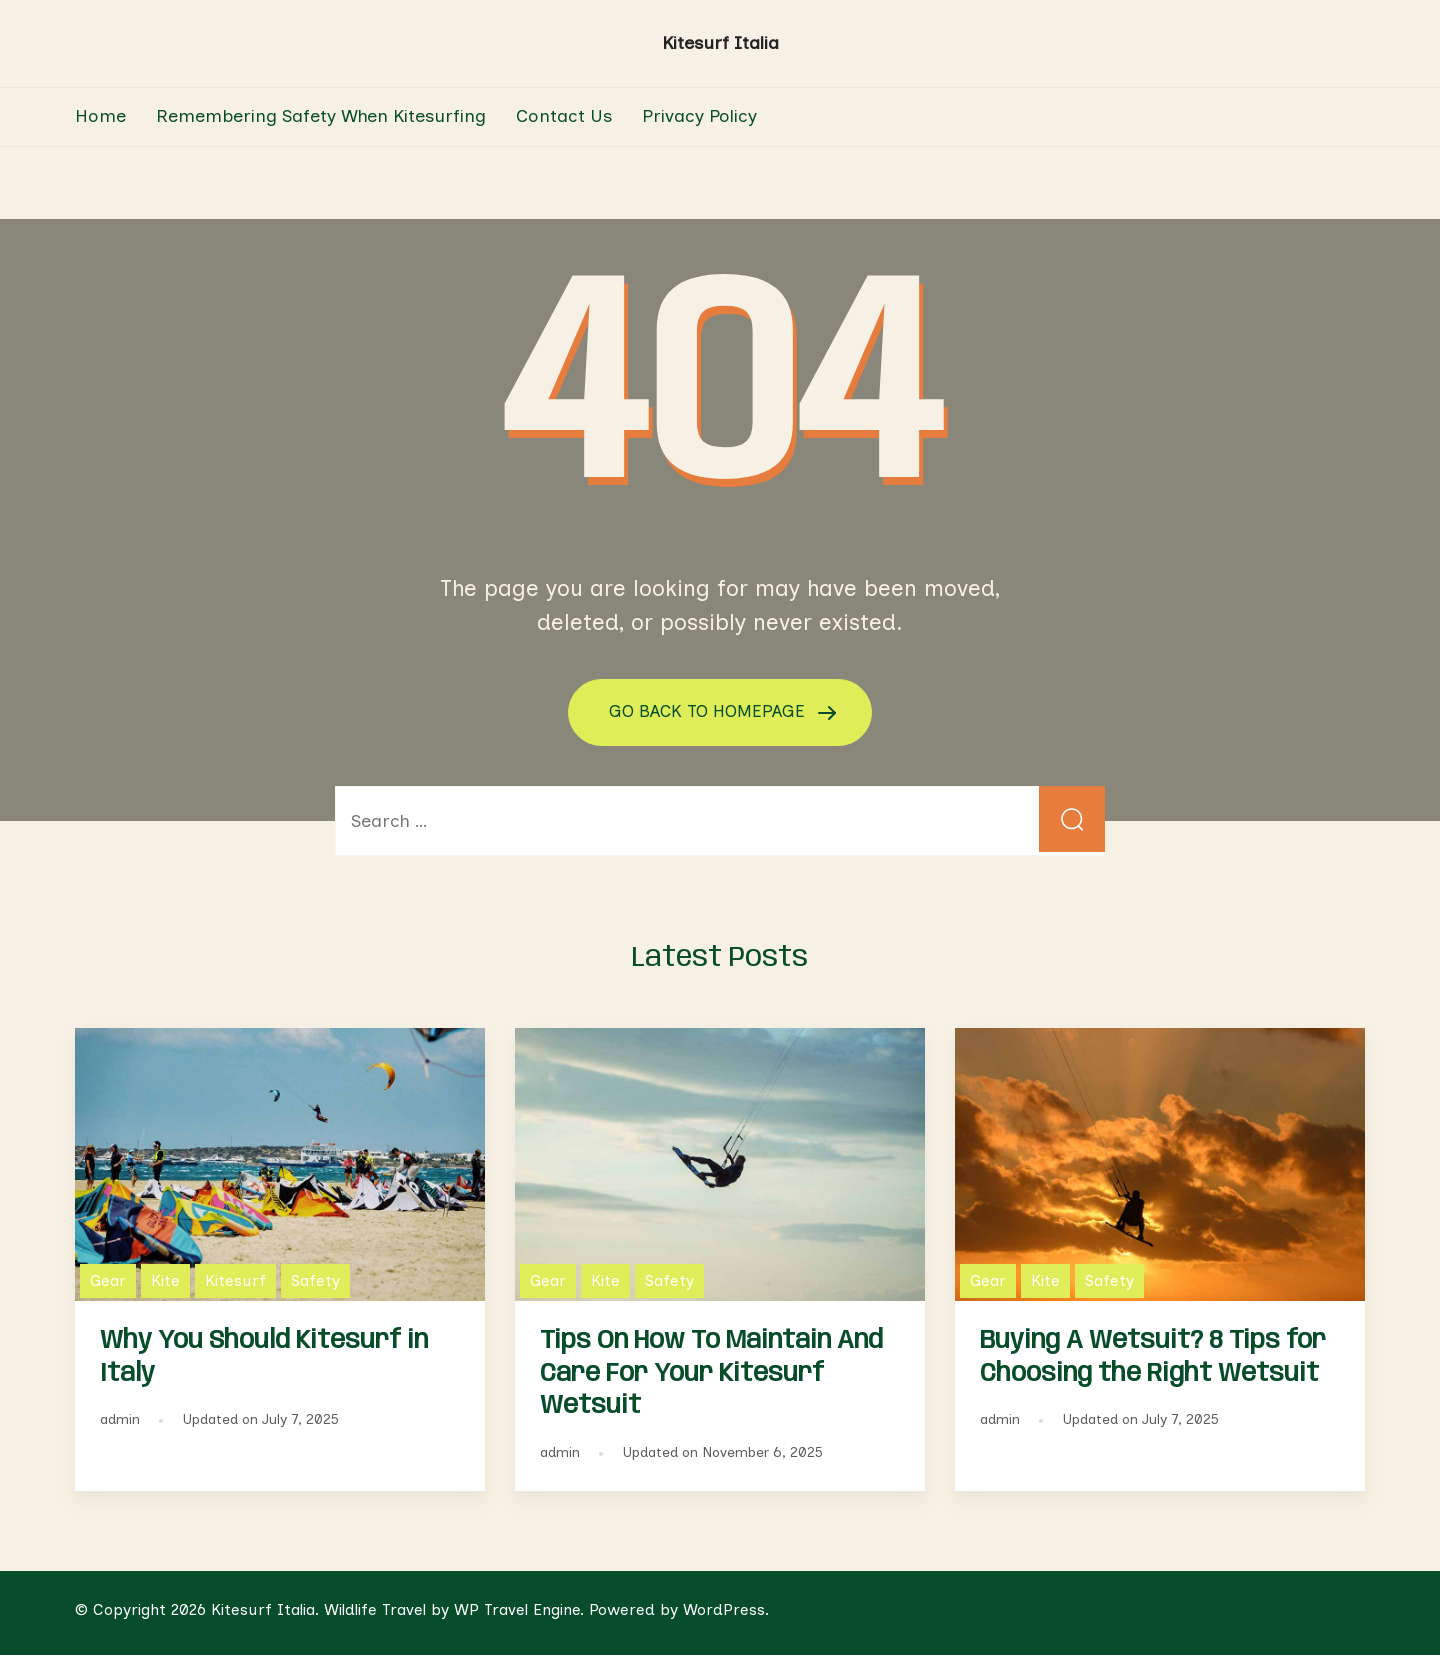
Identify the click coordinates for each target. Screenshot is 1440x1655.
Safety (315, 1279)
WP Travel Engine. (519, 1608)
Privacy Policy (699, 116)
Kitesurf (235, 1279)
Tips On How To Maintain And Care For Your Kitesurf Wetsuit (711, 1373)
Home (100, 116)
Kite (165, 1279)
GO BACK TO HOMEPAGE (710, 711)
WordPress (724, 1608)
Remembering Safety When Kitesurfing (321, 116)
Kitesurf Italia (720, 43)
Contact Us (564, 116)
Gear (108, 1279)
